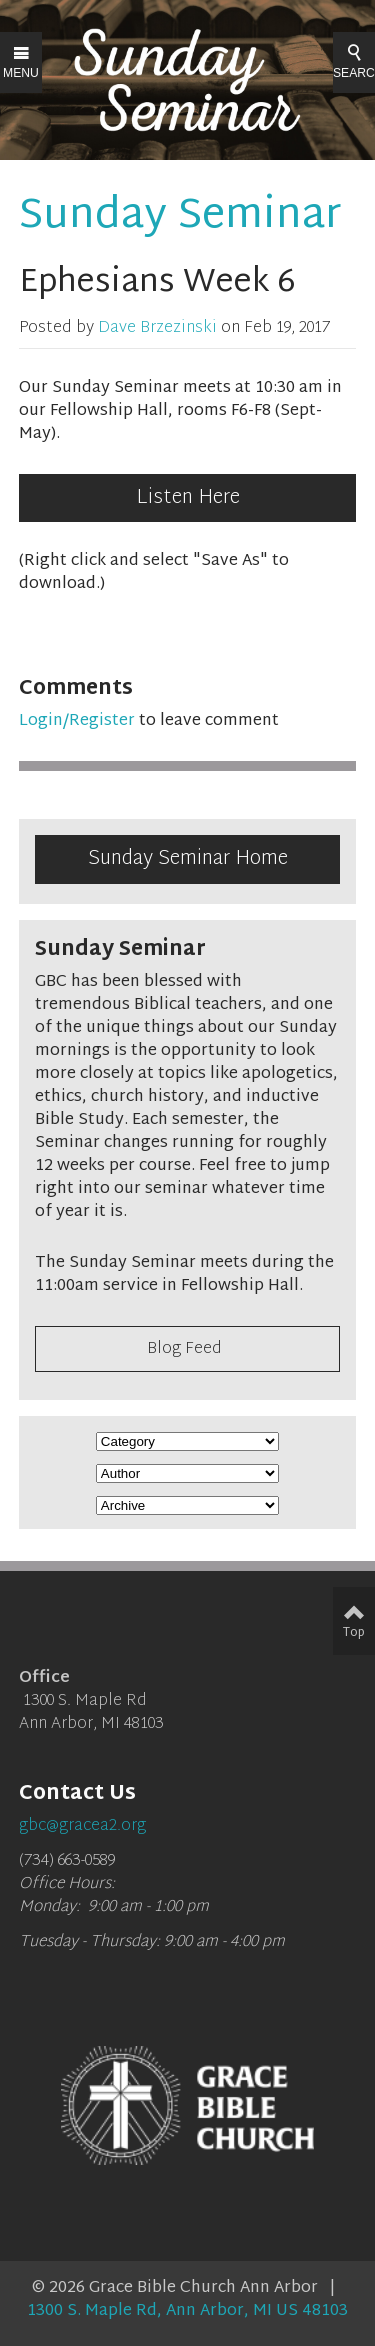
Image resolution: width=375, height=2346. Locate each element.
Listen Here (188, 498)
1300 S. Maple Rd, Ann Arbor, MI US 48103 (187, 2311)
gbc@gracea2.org (82, 1826)
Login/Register (77, 721)
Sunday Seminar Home (188, 859)
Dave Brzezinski (157, 328)
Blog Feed (184, 1349)
